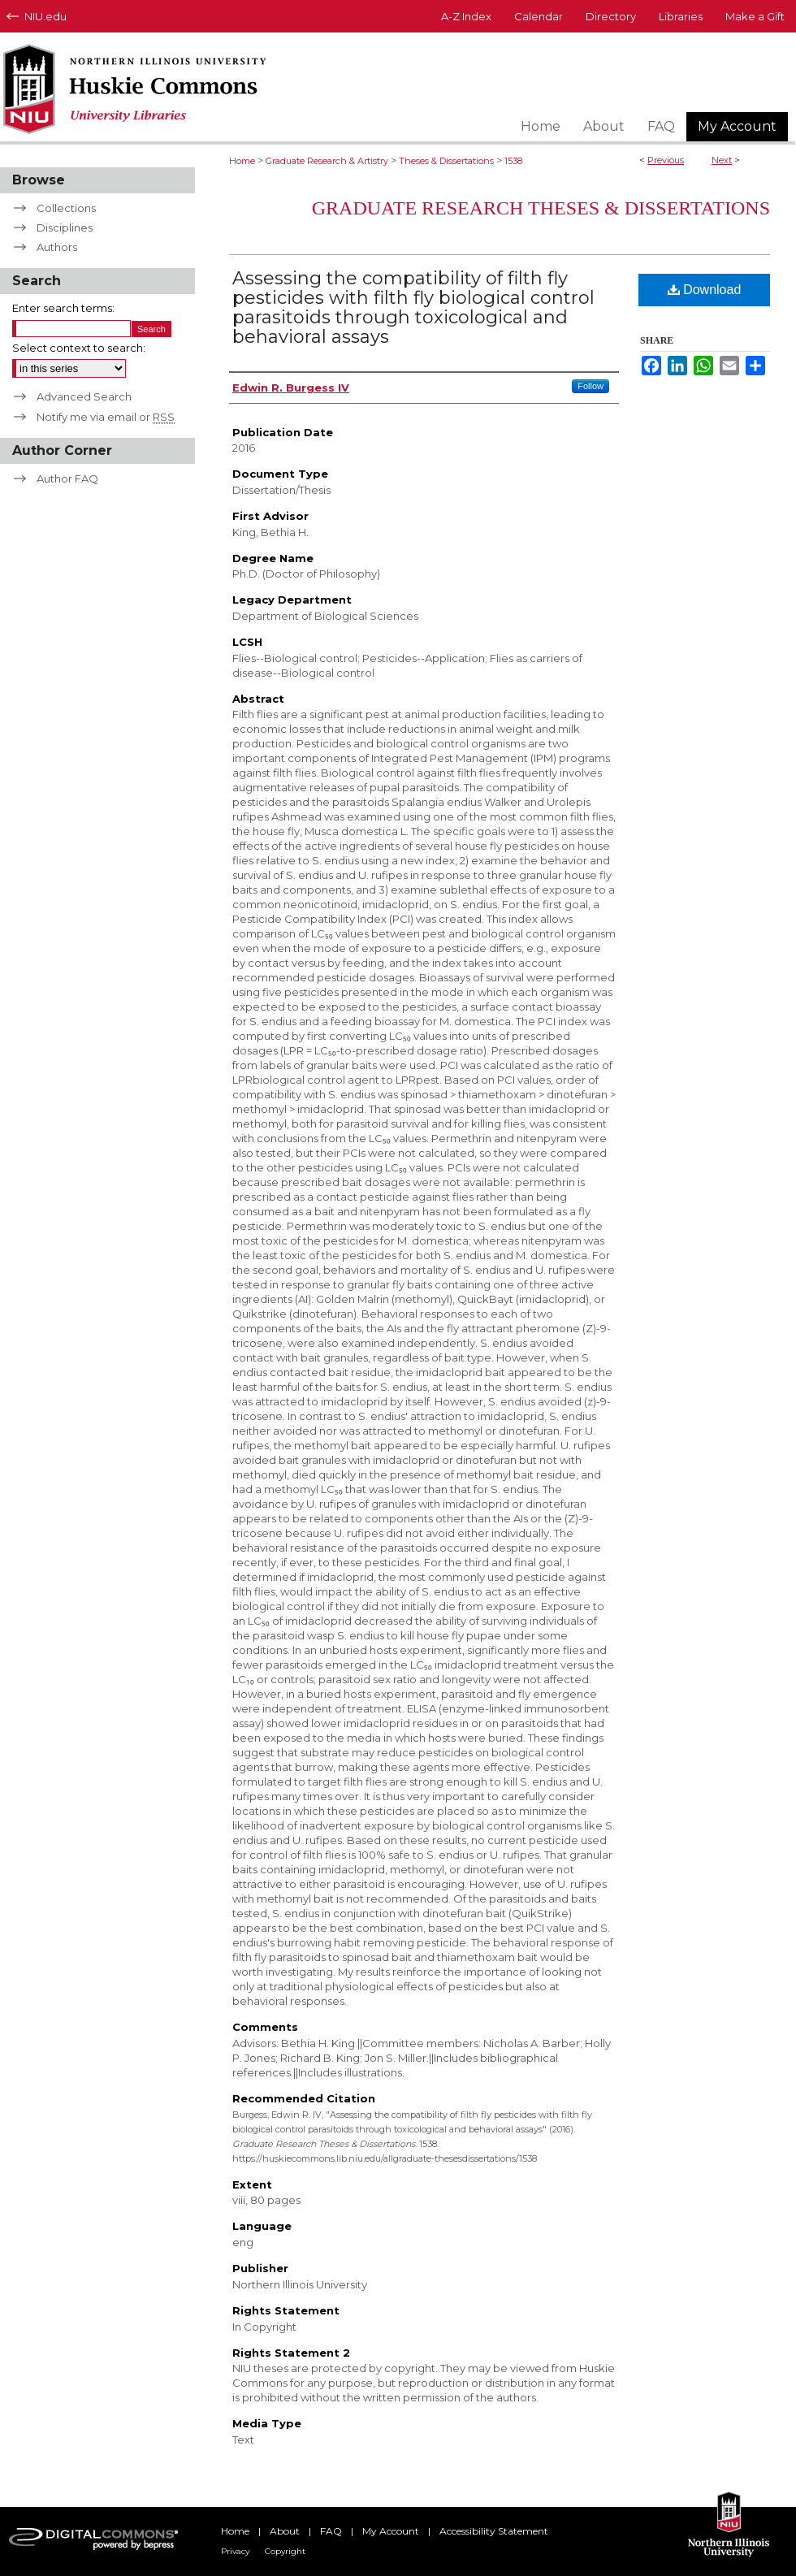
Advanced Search (84, 396)
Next (722, 160)
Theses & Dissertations (446, 161)
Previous (665, 160)
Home (242, 161)
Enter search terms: (63, 307)
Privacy (235, 2551)
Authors (57, 246)
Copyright (285, 2551)
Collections (66, 207)
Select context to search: (78, 347)
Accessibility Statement (493, 2531)
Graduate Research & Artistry (327, 161)
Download (705, 290)
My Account (390, 2531)
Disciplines (65, 227)
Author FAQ (67, 478)
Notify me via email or (106, 416)
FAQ (331, 2531)
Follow (590, 386)
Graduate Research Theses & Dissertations (541, 208)
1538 (513, 161)
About (285, 2531)
